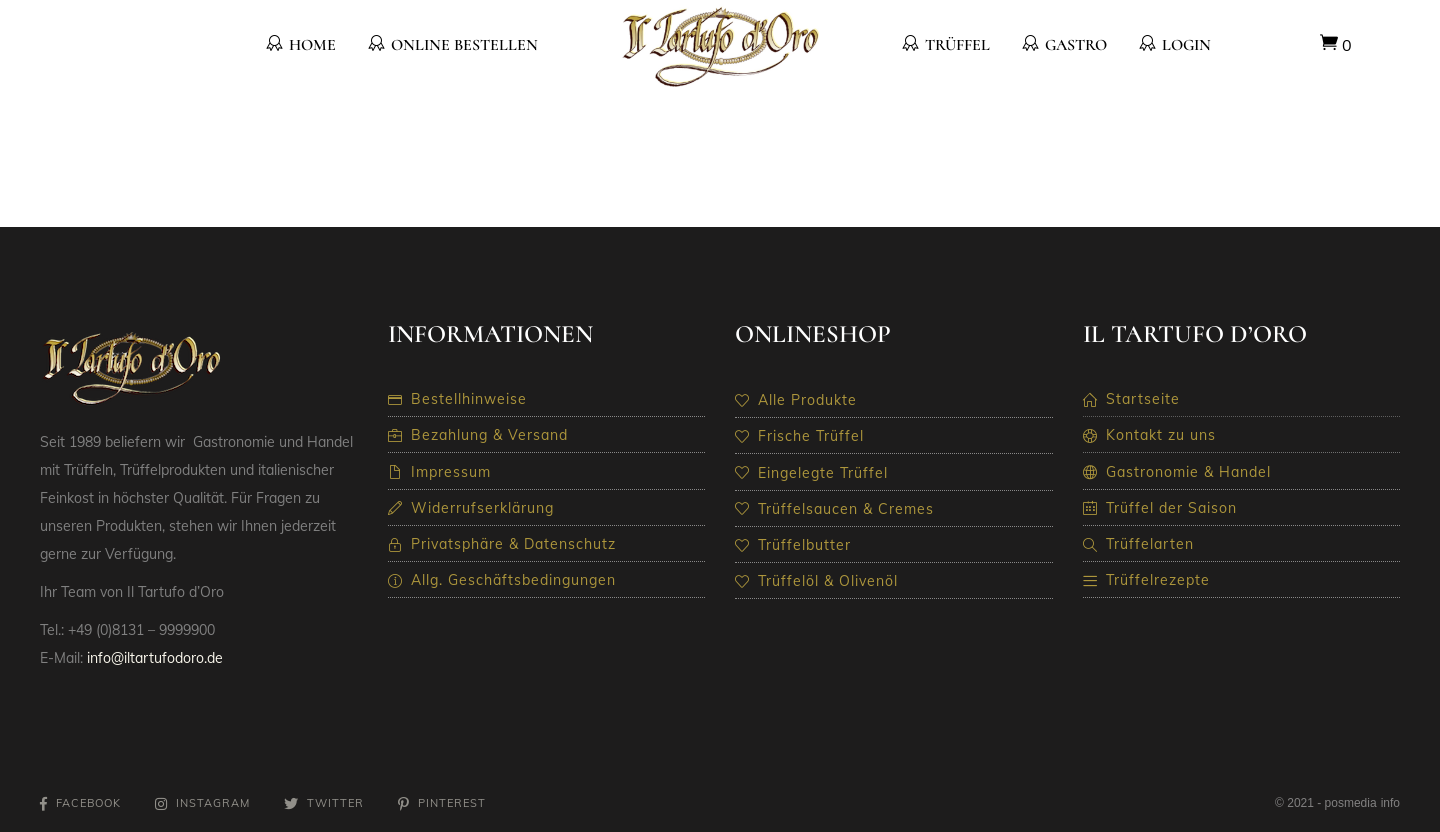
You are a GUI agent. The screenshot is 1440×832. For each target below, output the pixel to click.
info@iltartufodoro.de (155, 658)
